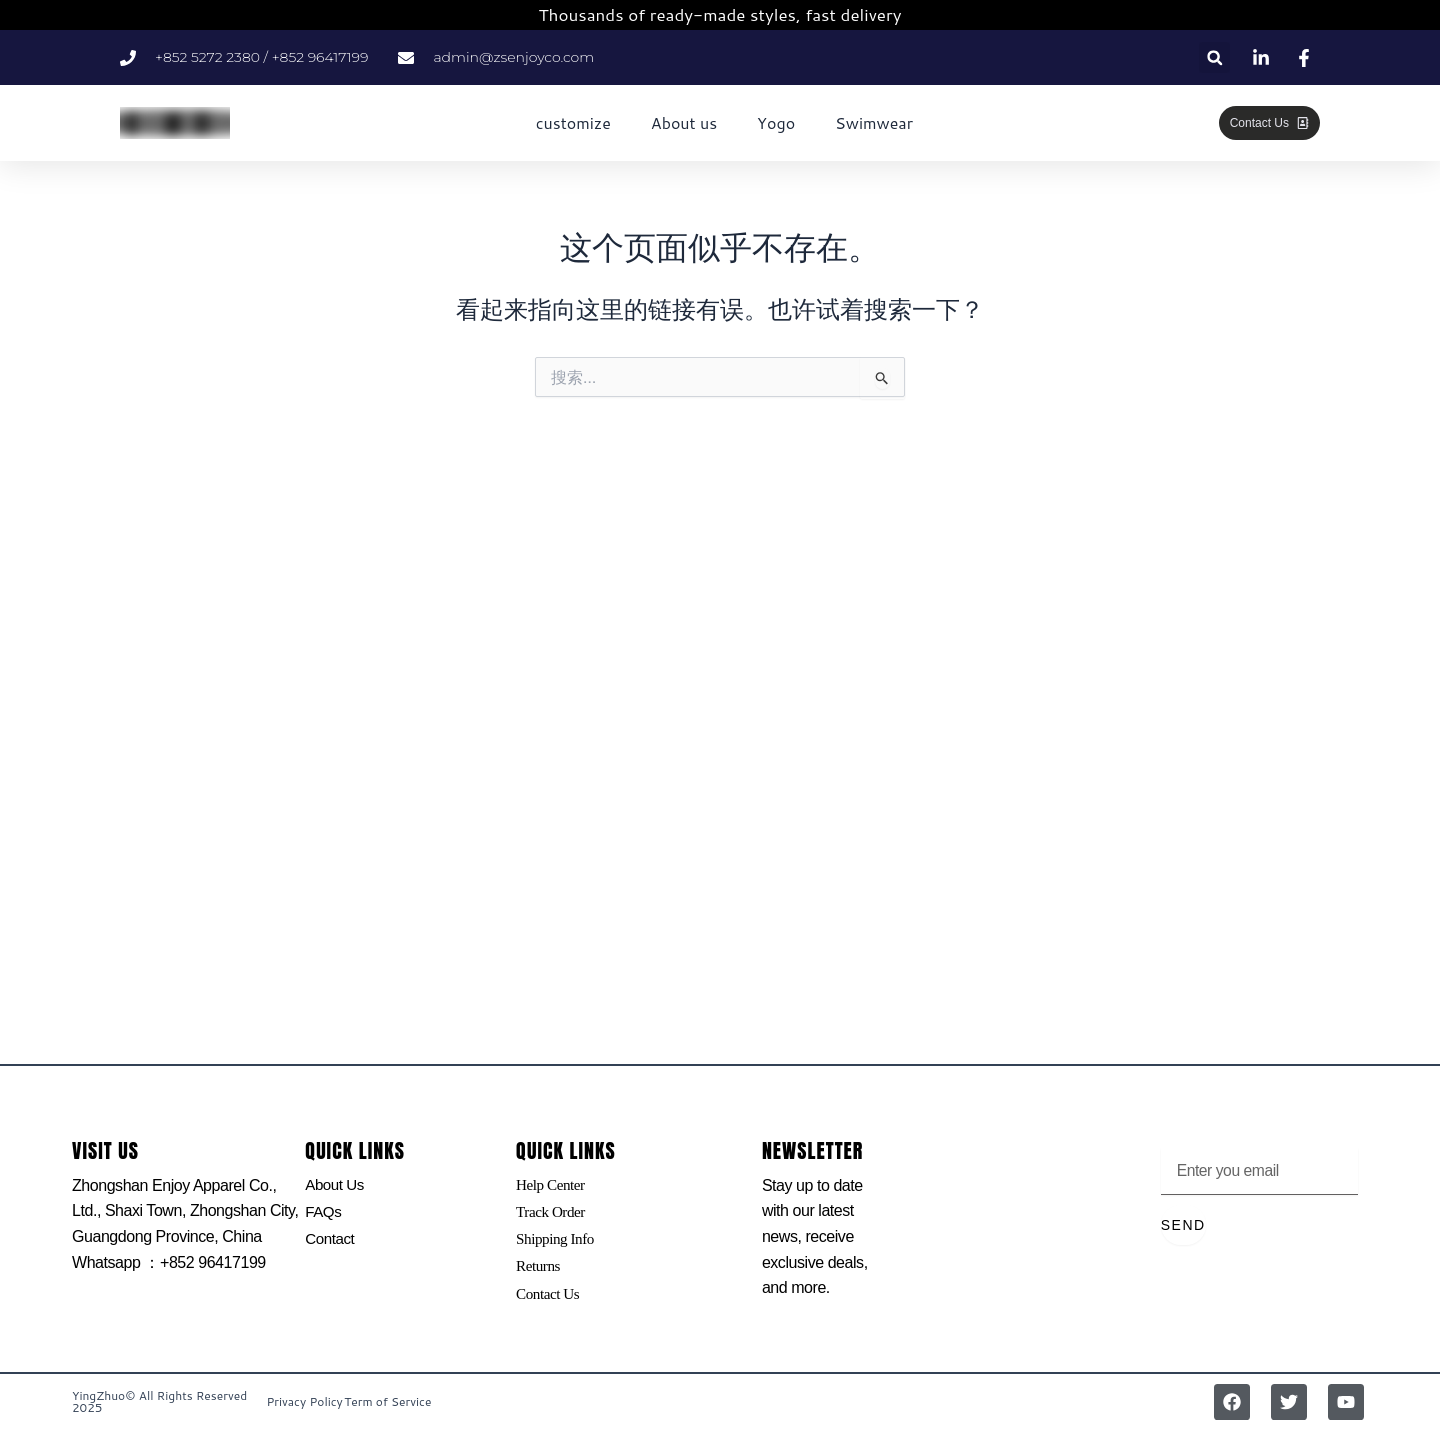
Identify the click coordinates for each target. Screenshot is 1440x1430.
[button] (1214, 57)
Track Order (552, 1213)
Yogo (776, 122)
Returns (539, 1271)
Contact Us (549, 1299)
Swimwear (874, 122)
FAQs (324, 1213)
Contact (331, 1242)
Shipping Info (557, 1242)
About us (684, 122)
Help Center (552, 1185)
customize (573, 122)
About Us (336, 1185)
